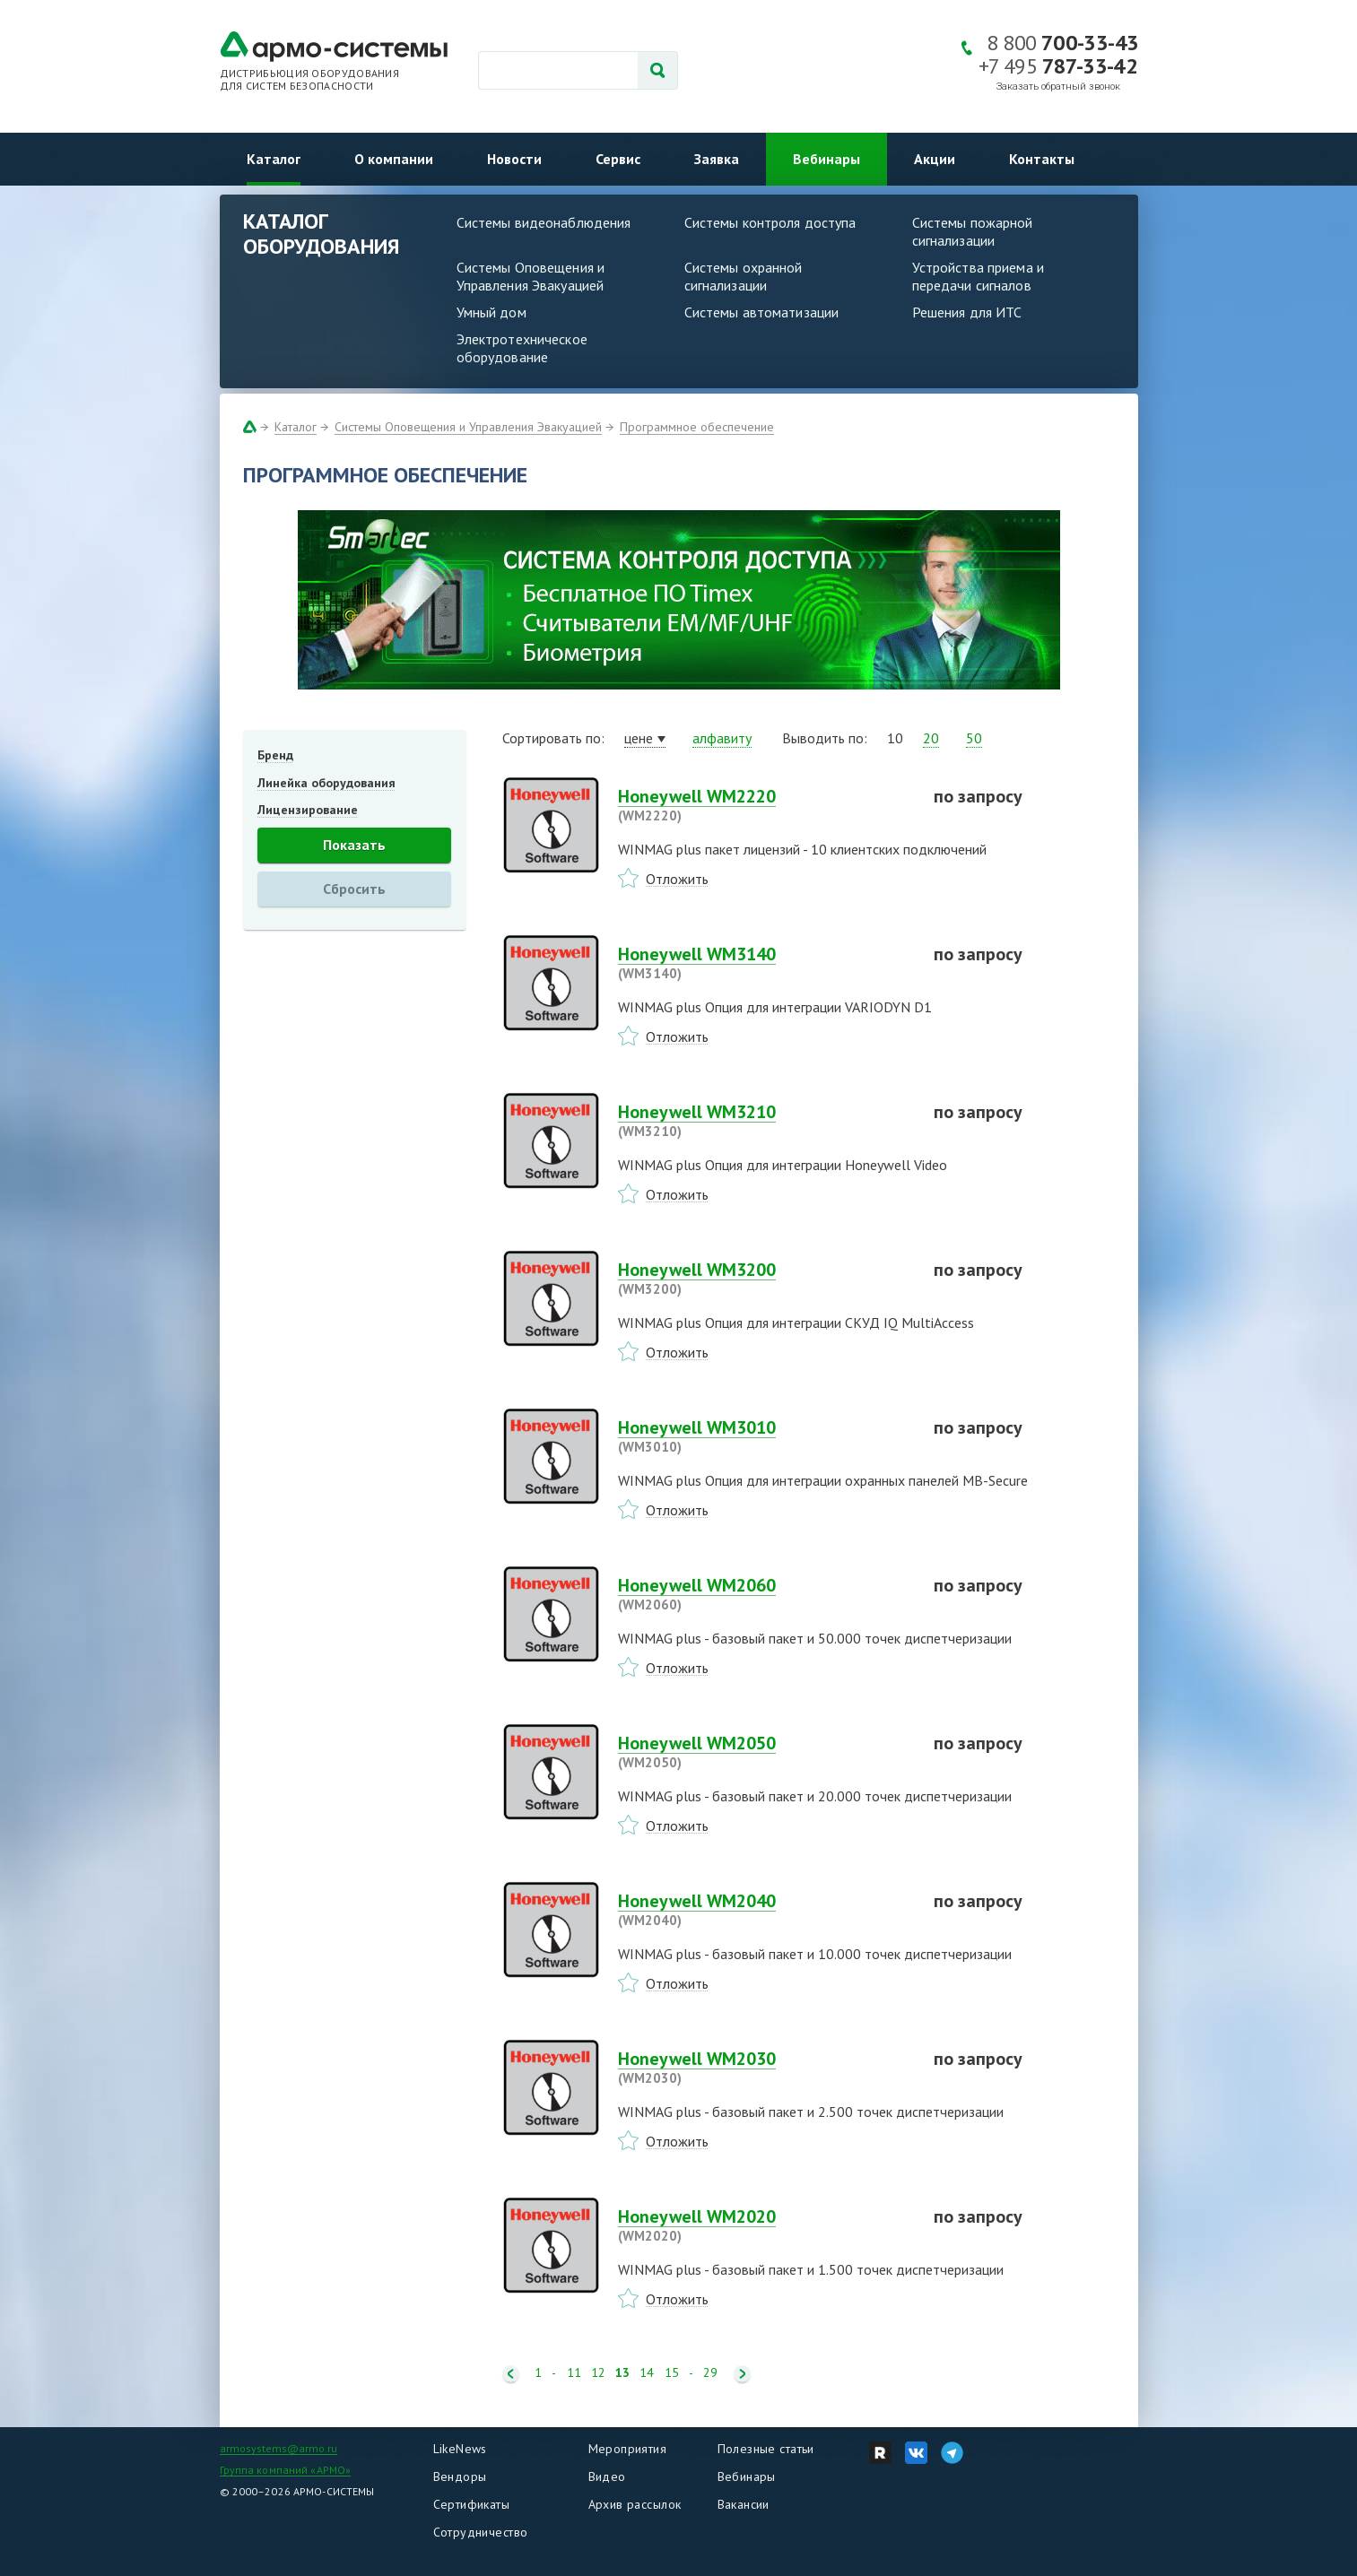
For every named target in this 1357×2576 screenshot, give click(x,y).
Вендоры (460, 2476)
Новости (514, 159)
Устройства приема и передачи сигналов (978, 276)
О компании (393, 159)
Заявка (716, 159)
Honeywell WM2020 (765, 2225)
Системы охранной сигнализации (743, 276)
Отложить (677, 879)
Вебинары (826, 159)
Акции (934, 159)
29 (710, 2373)
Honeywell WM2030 (765, 2067)
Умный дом (491, 312)
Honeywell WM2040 (765, 1909)
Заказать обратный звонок (1058, 86)
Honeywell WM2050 (765, 1752)
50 (974, 738)
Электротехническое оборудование (522, 348)
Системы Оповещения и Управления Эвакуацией (531, 276)
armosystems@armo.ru (278, 2448)
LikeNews (460, 2449)
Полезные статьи (766, 2449)
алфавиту (722, 738)
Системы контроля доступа (770, 222)
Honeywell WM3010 (765, 1436)
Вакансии (744, 2504)
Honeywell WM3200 (765, 1278)
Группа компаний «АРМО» (286, 2469)
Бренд (275, 755)
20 (931, 738)
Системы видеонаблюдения (544, 222)
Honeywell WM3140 (765, 963)
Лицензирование (307, 810)
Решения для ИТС (967, 312)
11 (574, 2373)
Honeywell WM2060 (765, 1594)
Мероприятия (627, 2449)
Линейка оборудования (326, 783)
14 (646, 2373)
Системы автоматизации (761, 312)
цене (638, 738)
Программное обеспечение (697, 427)
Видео (607, 2476)
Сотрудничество (480, 2532)
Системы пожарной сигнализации (972, 231)
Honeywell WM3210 (765, 1120)
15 (672, 2373)
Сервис (618, 159)
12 (598, 2373)
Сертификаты (471, 2504)
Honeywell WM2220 (765, 805)
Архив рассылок (635, 2504)
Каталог (273, 159)
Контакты (1041, 159)
